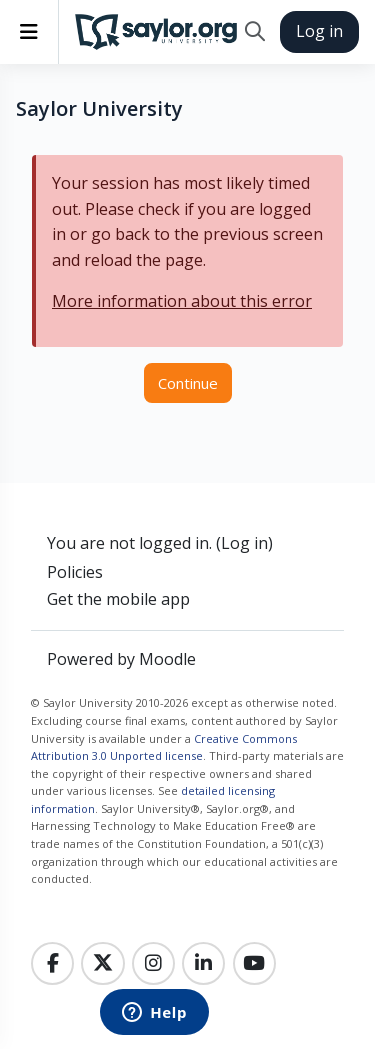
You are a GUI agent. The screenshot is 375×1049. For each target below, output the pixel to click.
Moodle (167, 659)
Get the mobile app (118, 599)
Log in (319, 31)
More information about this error (182, 301)
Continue (188, 383)
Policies (75, 572)
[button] (254, 32)
